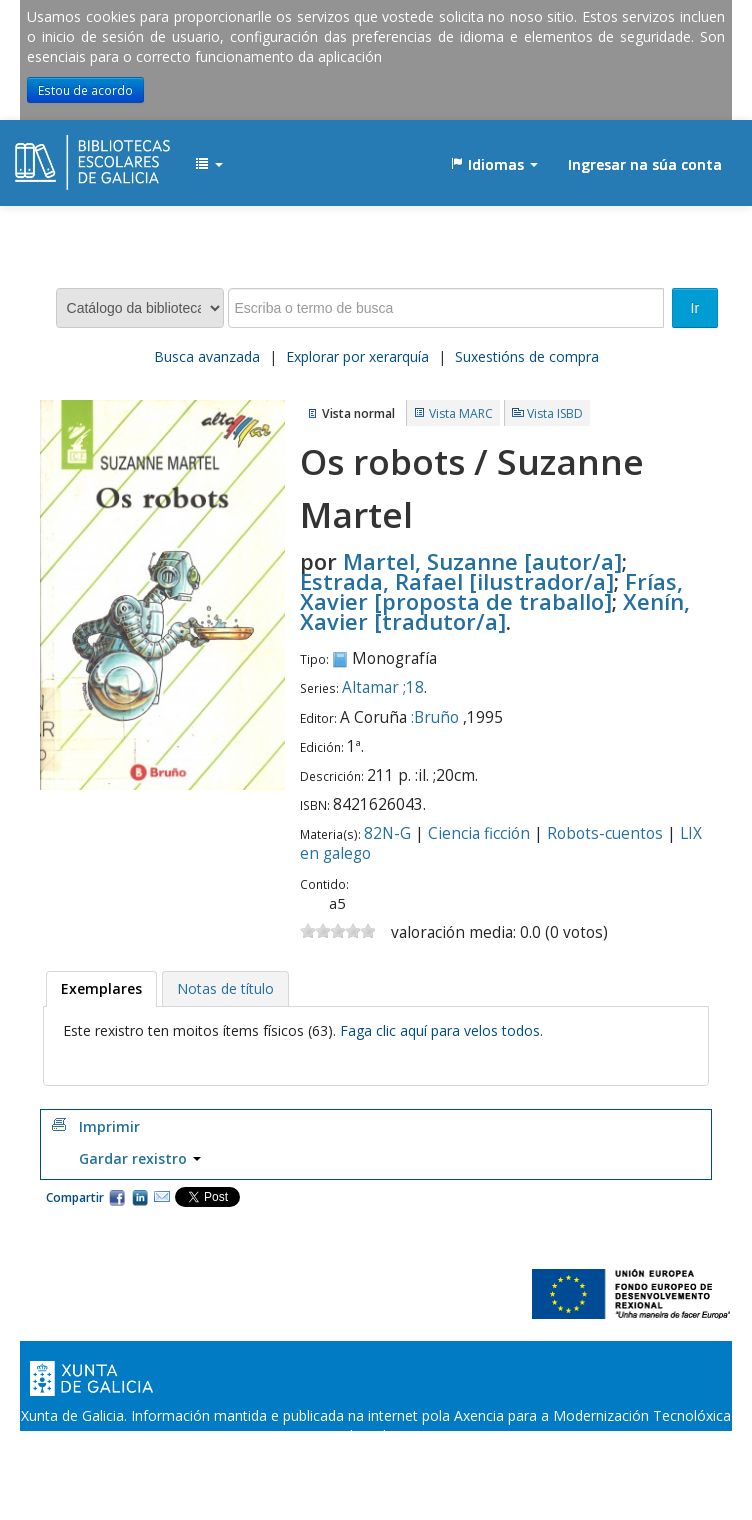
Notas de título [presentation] (225, 988)
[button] (209, 165)
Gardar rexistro (140, 1158)
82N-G (387, 833)
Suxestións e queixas (435, 1455)
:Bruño (435, 717)
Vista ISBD (555, 413)
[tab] (101, 989)
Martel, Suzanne (482, 561)
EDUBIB (65, 155)
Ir (695, 308)
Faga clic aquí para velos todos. (441, 1030)
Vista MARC (461, 413)
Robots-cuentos (605, 833)
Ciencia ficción (479, 833)
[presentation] (101, 989)
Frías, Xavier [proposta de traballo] (491, 591)
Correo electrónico (162, 1197)
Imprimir (109, 1126)
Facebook (117, 1197)
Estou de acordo (85, 90)
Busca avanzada (207, 356)
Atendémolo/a (566, 1455)
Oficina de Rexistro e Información (242, 1455)
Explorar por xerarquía (357, 356)
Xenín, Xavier (495, 611)
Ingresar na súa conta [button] (645, 164)
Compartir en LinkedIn (140, 1197)
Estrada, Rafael (457, 581)
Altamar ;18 (383, 687)
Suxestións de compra (527, 356)
